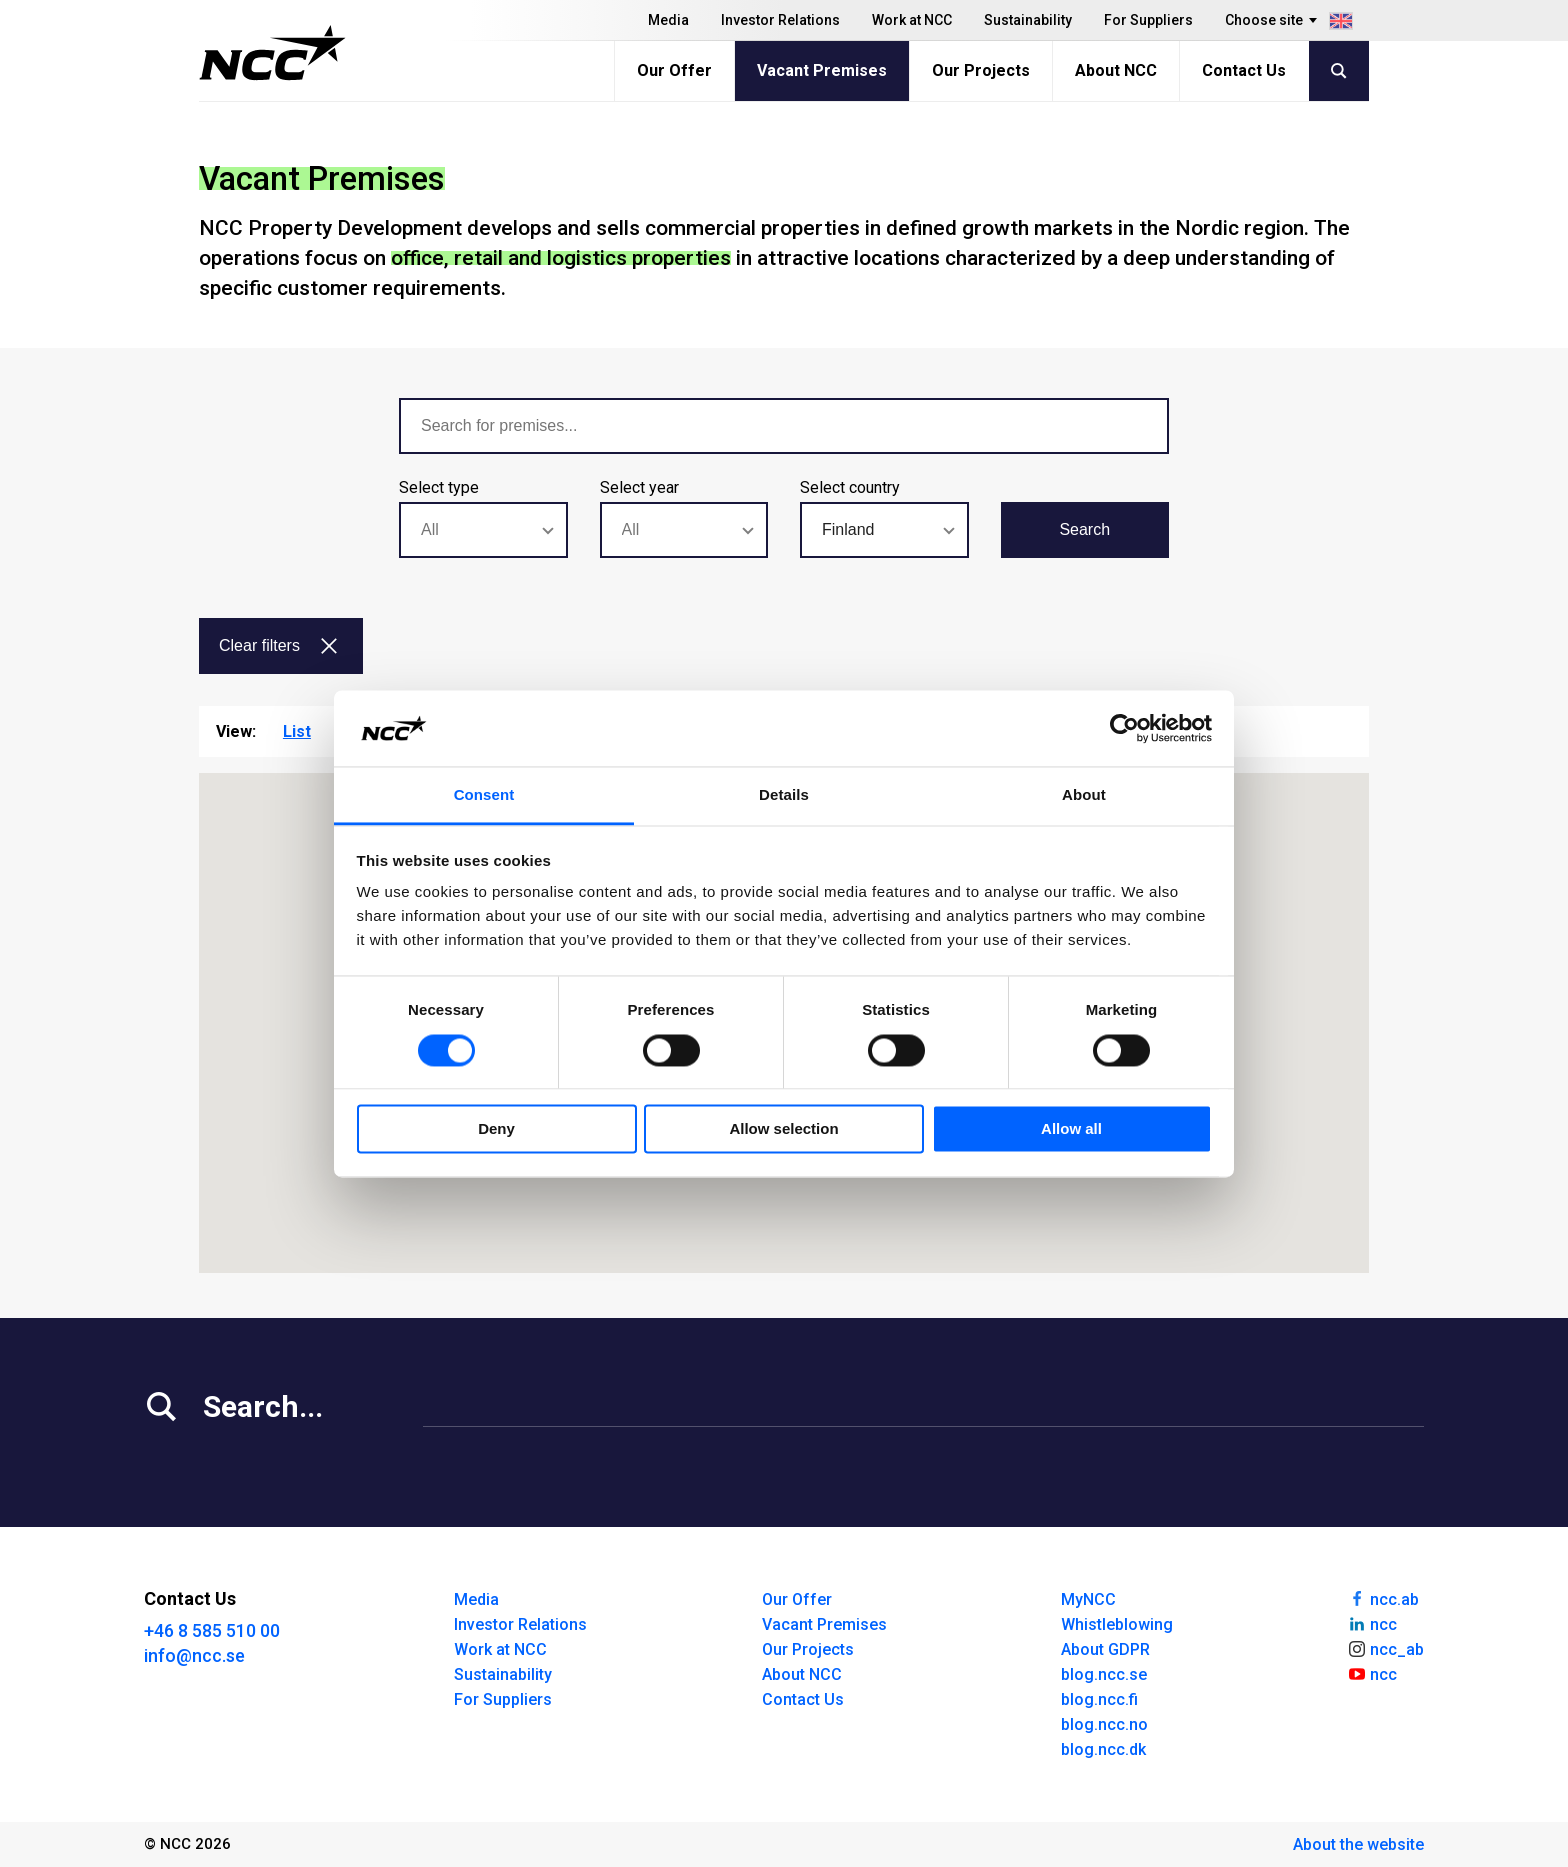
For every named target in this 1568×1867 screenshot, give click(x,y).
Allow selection (783, 1129)
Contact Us (1244, 70)
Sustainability (1028, 20)
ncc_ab (1385, 1648)
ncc (1372, 1623)
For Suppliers (1148, 20)
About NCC (1116, 70)
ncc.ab (1383, 1598)
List (297, 731)
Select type (439, 487)
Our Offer (674, 70)
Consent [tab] (484, 795)
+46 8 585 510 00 (212, 1630)
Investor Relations (780, 20)
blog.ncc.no (1104, 1724)
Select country (850, 487)
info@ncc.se (194, 1655)
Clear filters (279, 645)
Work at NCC (912, 20)
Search (1084, 529)
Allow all (1071, 1129)
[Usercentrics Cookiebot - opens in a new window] (1124, 728)
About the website (1358, 1844)
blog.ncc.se (1104, 1674)
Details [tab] (784, 795)
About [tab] (1084, 795)
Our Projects (981, 70)
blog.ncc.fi (1099, 1699)
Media (668, 20)
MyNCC (1088, 1599)
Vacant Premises (822, 70)
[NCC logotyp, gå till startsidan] (272, 53)
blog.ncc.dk (1103, 1749)
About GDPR (1105, 1649)
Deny (496, 1129)
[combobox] (483, 530)
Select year (639, 487)
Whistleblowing (1117, 1624)
